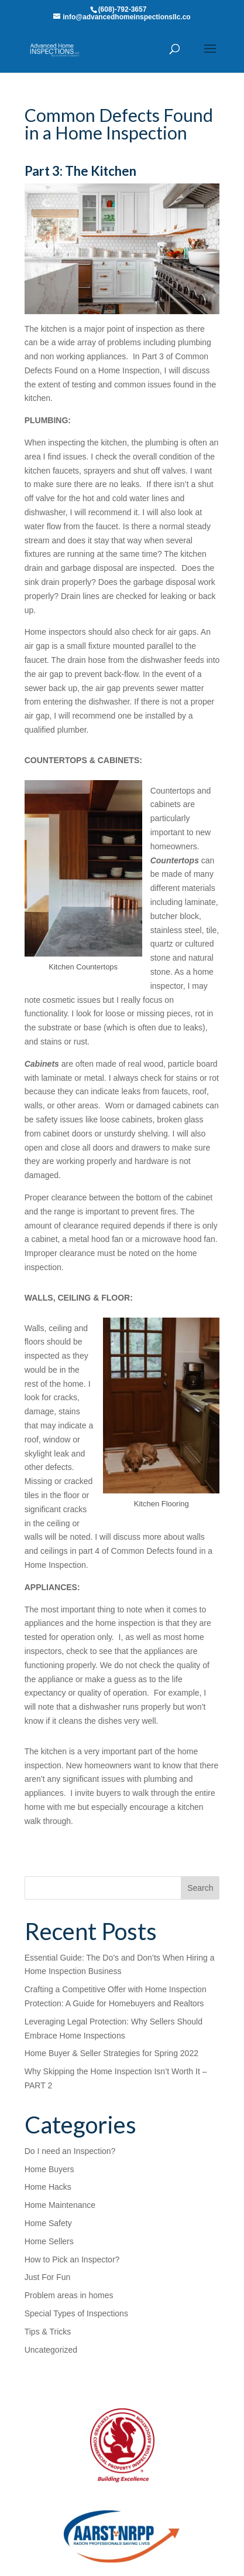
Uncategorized (51, 2349)
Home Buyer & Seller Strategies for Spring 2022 (111, 2053)
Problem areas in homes (69, 2295)
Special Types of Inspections (76, 2313)
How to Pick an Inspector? (72, 2259)
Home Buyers (49, 2169)
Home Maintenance (60, 2205)
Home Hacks (48, 2187)
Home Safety (48, 2223)
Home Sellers (49, 2241)
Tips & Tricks (48, 2331)
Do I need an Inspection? (70, 2151)
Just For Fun (48, 2277)
